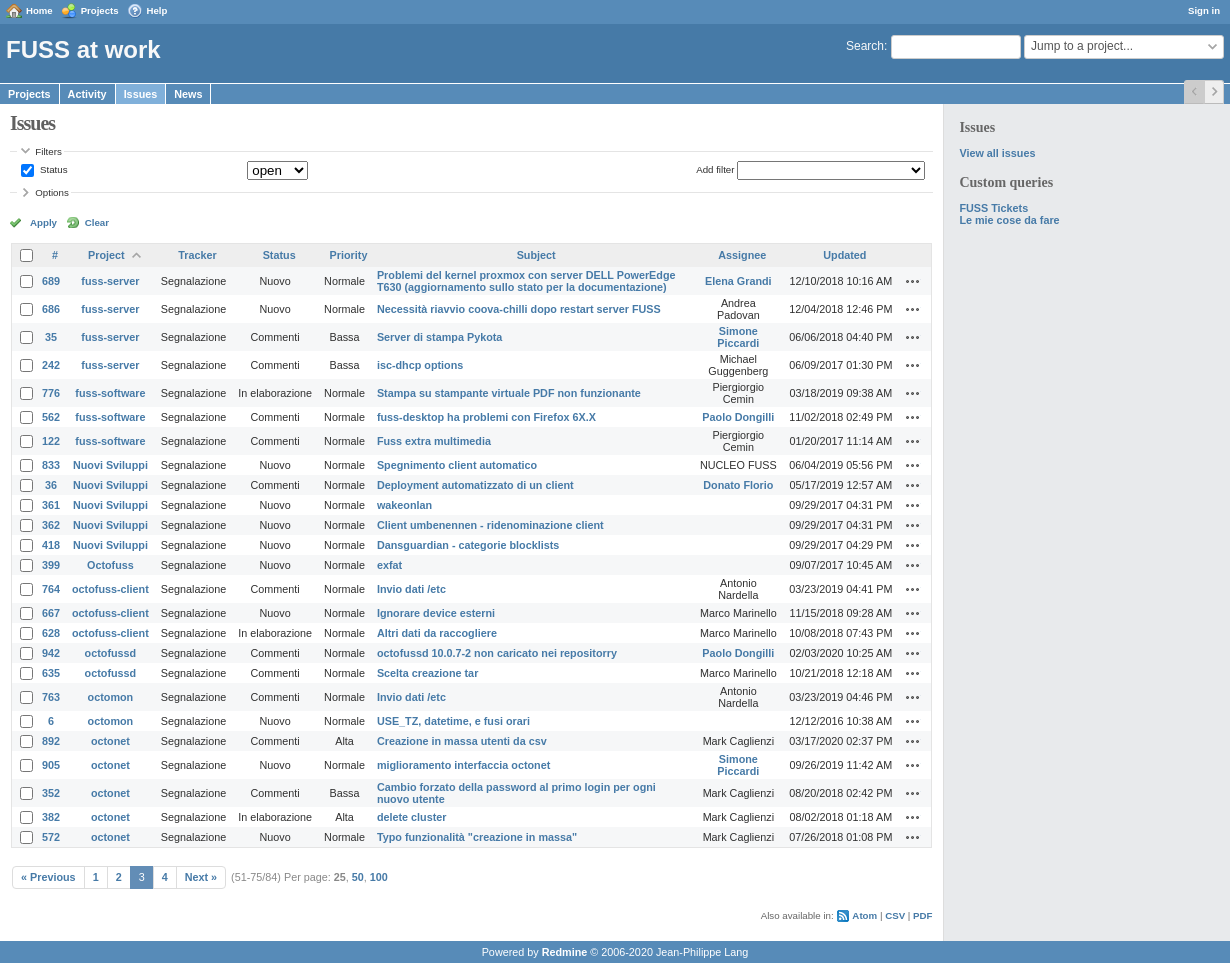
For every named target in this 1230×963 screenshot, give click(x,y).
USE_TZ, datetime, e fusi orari (453, 721)
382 (51, 817)
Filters (48, 151)
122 (51, 441)
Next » (201, 877)
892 (51, 741)
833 (51, 465)
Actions (913, 281)
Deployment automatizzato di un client (475, 485)
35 (51, 337)
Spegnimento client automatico (457, 465)
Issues (141, 94)
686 (51, 309)
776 (51, 393)
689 (51, 281)
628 (51, 633)
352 (51, 793)
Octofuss (110, 565)
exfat (389, 565)
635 (51, 673)
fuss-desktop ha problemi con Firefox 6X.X (486, 417)
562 (51, 417)
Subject (536, 255)
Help (157, 10)
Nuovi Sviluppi (110, 465)
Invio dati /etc (411, 589)
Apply (43, 222)
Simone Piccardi (738, 337)
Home (39, 10)
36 (51, 485)
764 (51, 589)
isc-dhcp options (420, 365)
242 (51, 365)
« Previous (48, 877)
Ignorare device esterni (436, 613)
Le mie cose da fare (1009, 220)
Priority (349, 255)
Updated (844, 255)
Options (52, 192)
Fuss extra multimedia (434, 441)
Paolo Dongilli (738, 417)
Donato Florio (738, 485)
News (188, 94)
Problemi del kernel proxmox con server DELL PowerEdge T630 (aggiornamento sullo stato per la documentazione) (526, 281)
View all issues (997, 153)
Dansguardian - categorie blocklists (468, 545)
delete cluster (412, 817)
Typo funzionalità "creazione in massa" (477, 837)
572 (51, 837)
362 (51, 525)
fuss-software (110, 393)
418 (51, 545)
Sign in (1204, 10)
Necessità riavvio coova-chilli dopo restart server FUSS (519, 309)
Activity (87, 94)
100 (379, 877)
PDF (922, 915)
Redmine (565, 952)
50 (358, 877)
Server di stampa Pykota (439, 337)
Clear (97, 222)
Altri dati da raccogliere (437, 633)
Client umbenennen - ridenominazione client (490, 525)
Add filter (715, 169)
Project (106, 255)
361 (51, 505)
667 (51, 613)
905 (51, 765)
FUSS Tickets (993, 208)
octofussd (111, 653)
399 (51, 565)
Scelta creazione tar (427, 673)
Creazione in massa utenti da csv (462, 741)
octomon (111, 697)
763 (51, 697)
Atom (864, 915)
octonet (110, 741)
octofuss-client (110, 589)
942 (51, 653)
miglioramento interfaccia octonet (463, 765)
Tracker (197, 255)
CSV (895, 915)
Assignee (742, 255)
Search (865, 46)
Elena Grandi (738, 281)
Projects (100, 10)
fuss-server (110, 281)
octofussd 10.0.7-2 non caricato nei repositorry (497, 653)
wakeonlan (404, 505)
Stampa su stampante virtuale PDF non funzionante (509, 393)
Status (52, 169)
